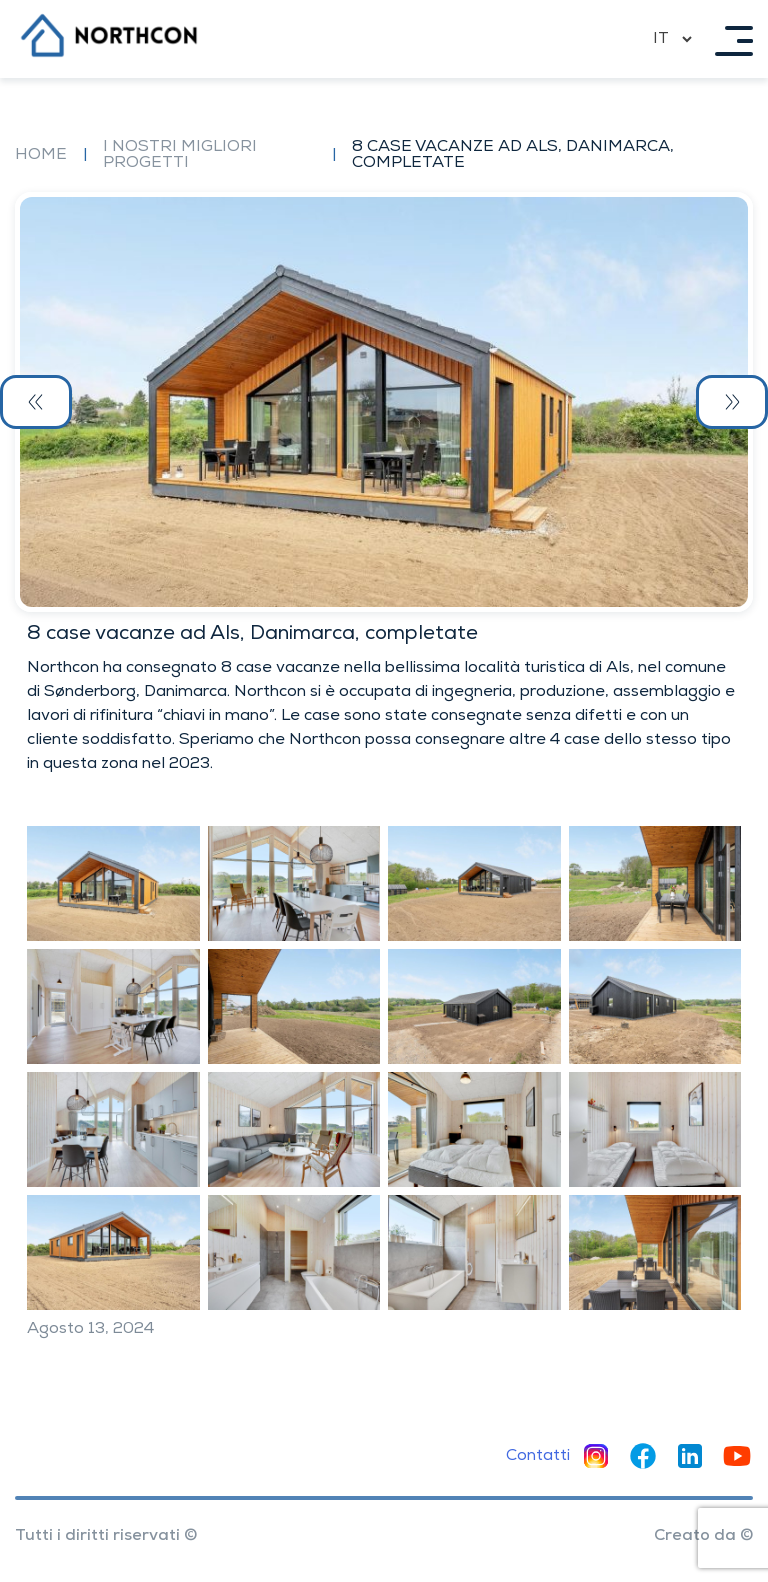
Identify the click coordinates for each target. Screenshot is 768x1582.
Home (41, 155)
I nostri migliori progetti (180, 155)
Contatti (538, 1456)
